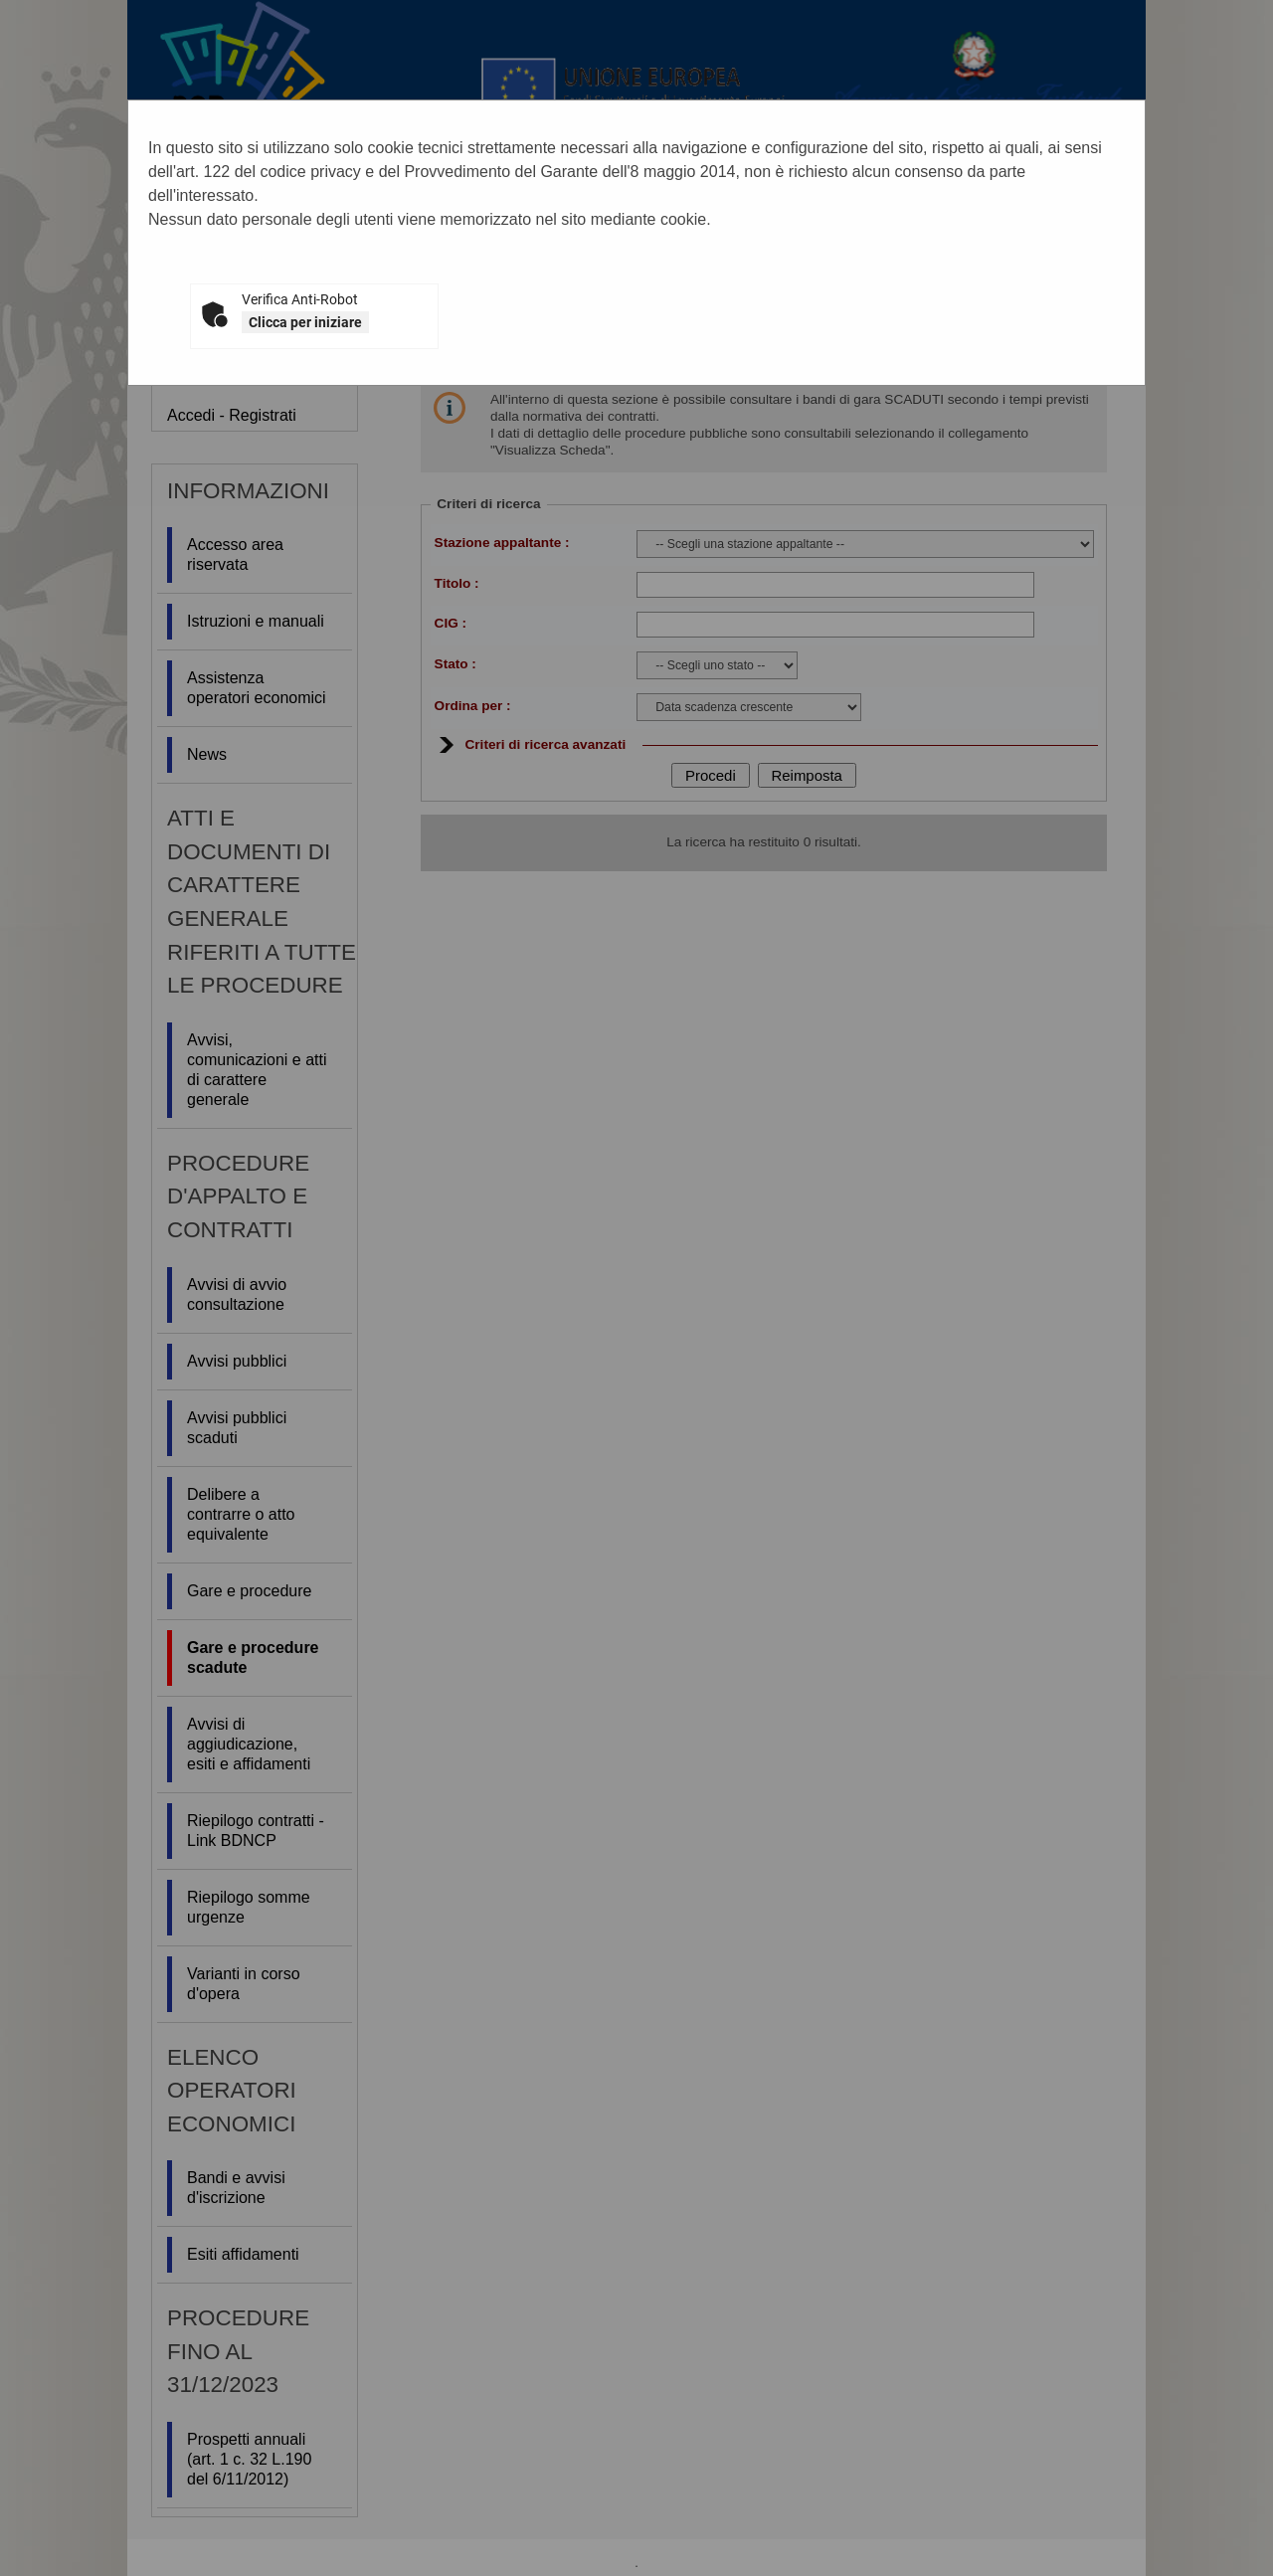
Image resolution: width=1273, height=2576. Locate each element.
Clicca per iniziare (305, 322)
